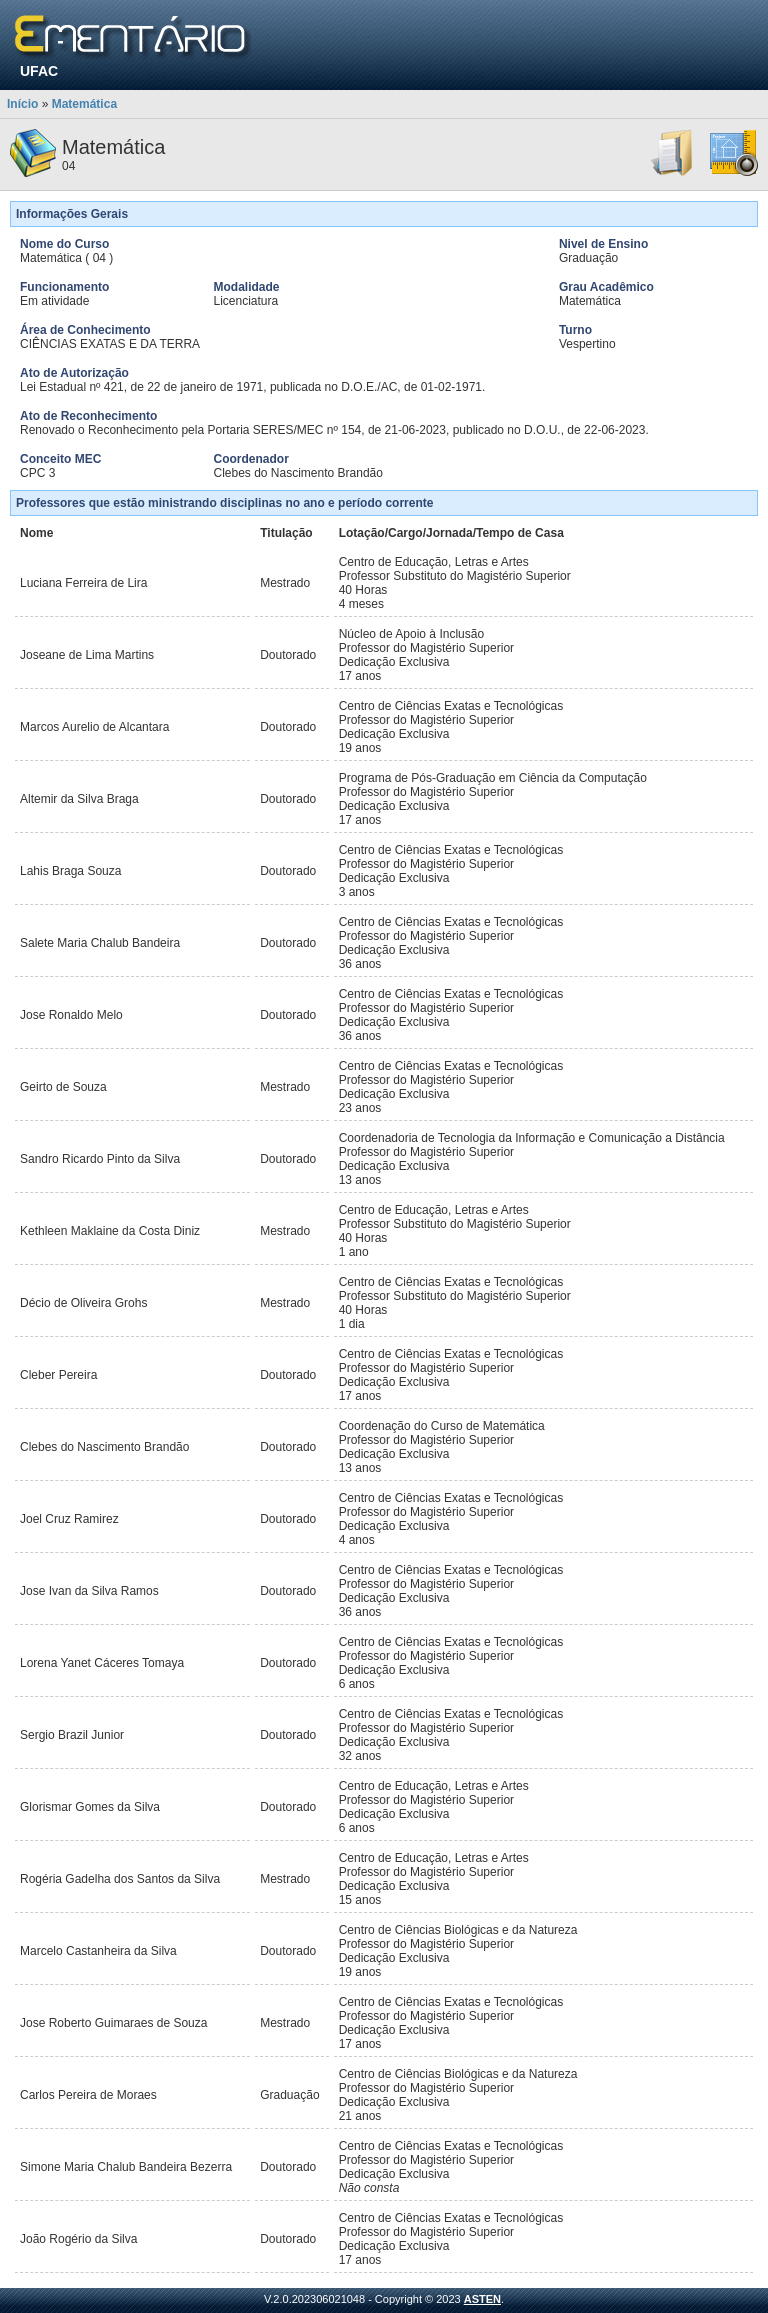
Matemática (84, 104)
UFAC (39, 71)
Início (22, 104)
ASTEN (482, 2299)
